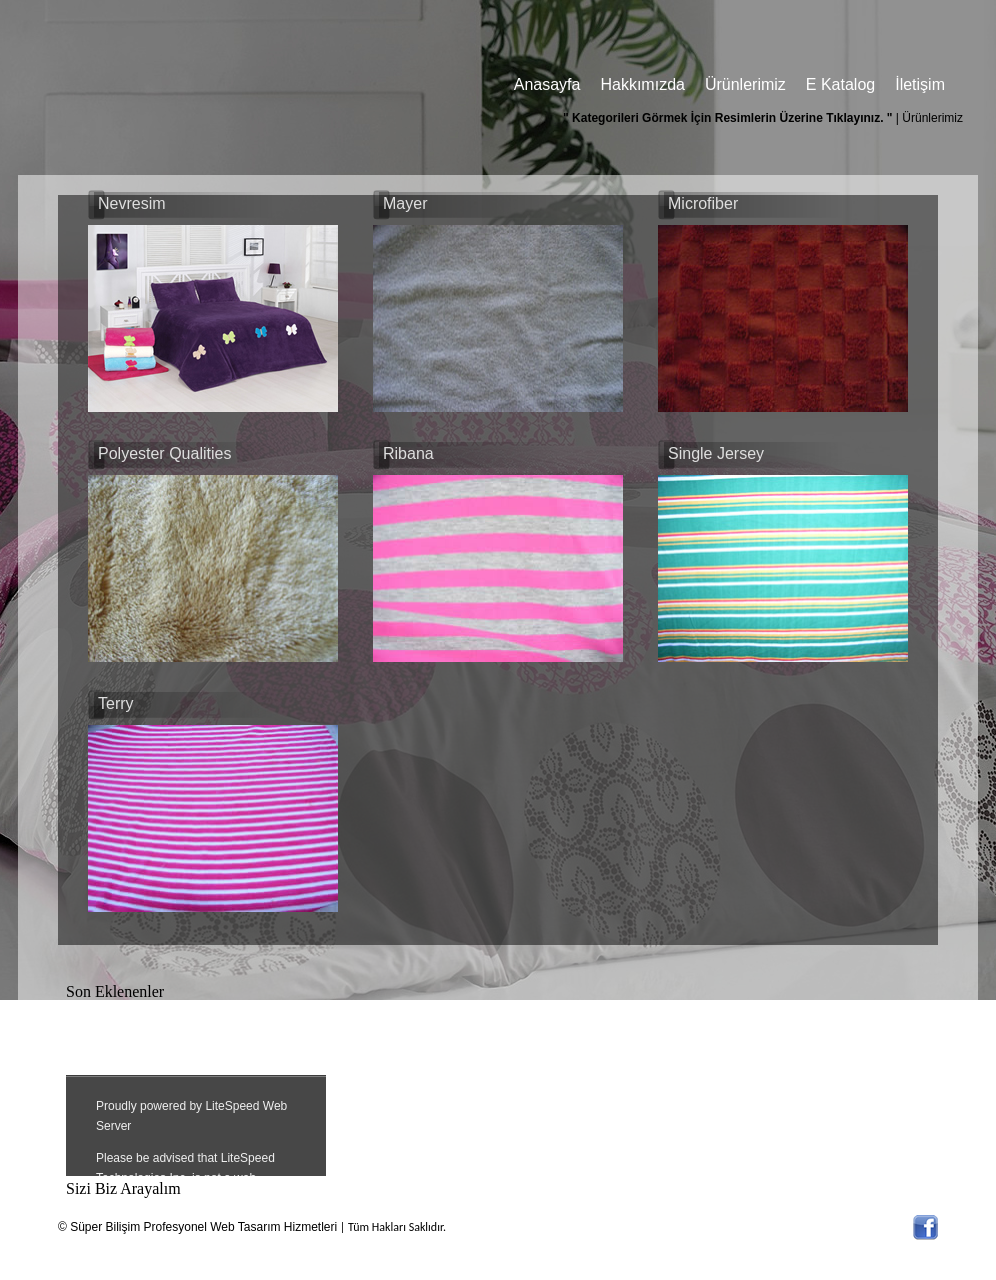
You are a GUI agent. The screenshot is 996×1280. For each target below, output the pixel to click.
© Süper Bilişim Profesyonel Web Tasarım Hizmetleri (197, 1227)
